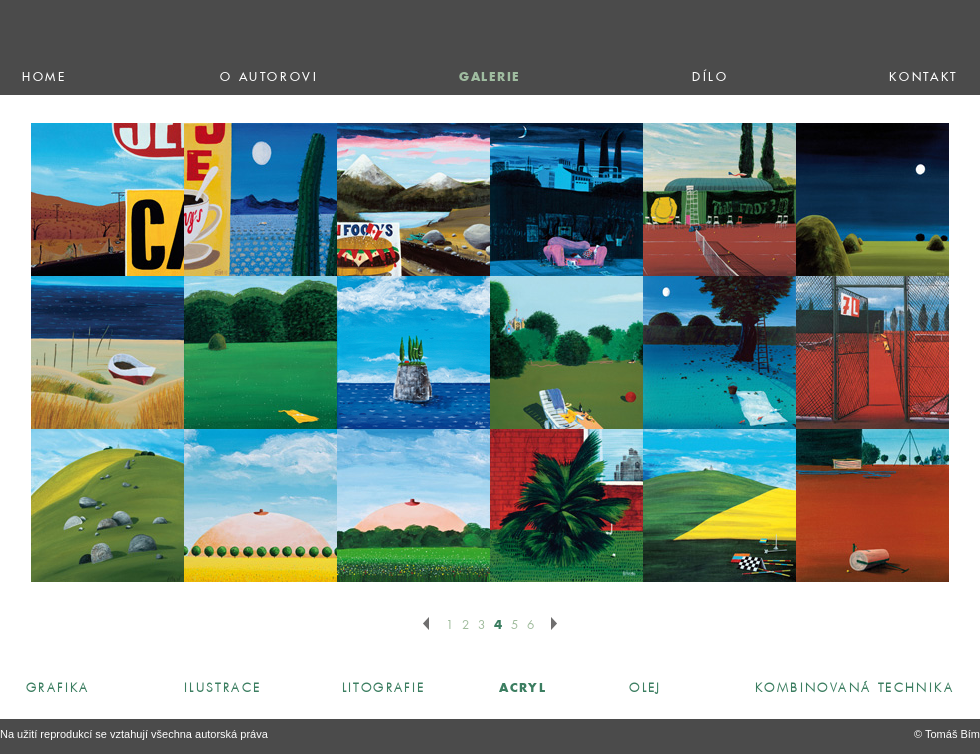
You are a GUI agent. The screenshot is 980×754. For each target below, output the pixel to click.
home (44, 77)
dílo (710, 77)
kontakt (923, 77)
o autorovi (269, 77)
